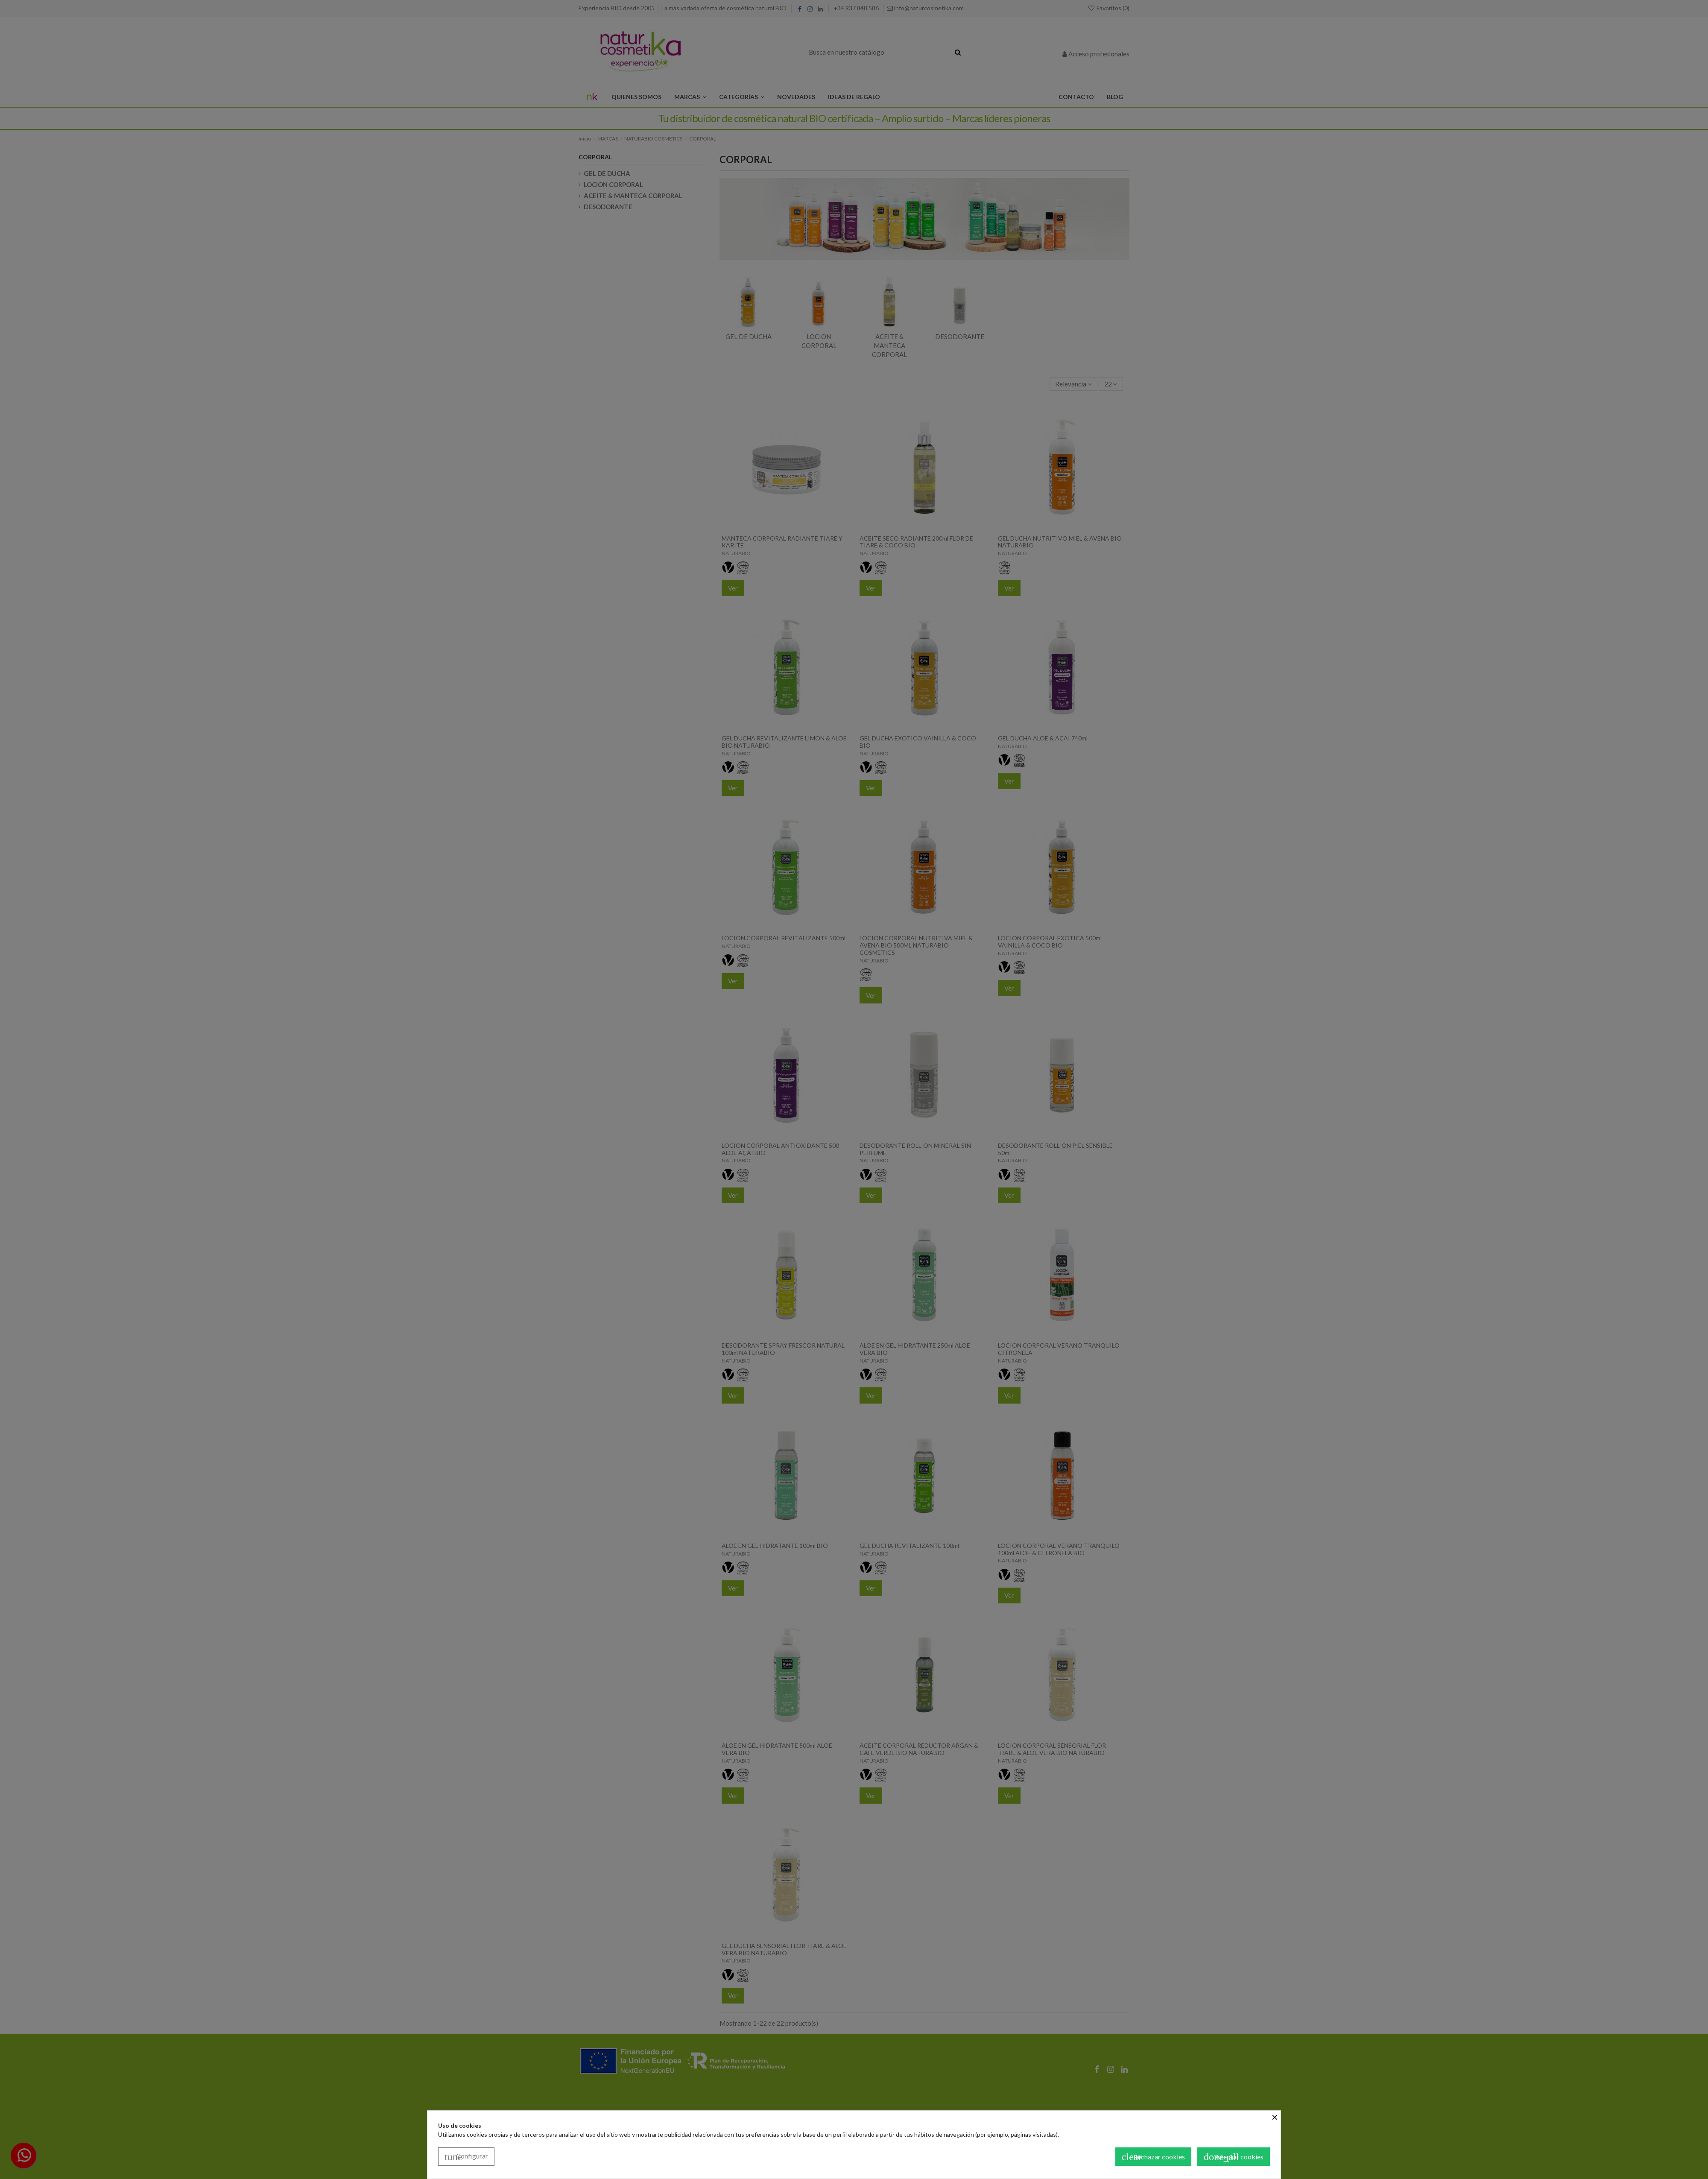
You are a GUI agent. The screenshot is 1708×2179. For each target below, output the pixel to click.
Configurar (466, 2156)
